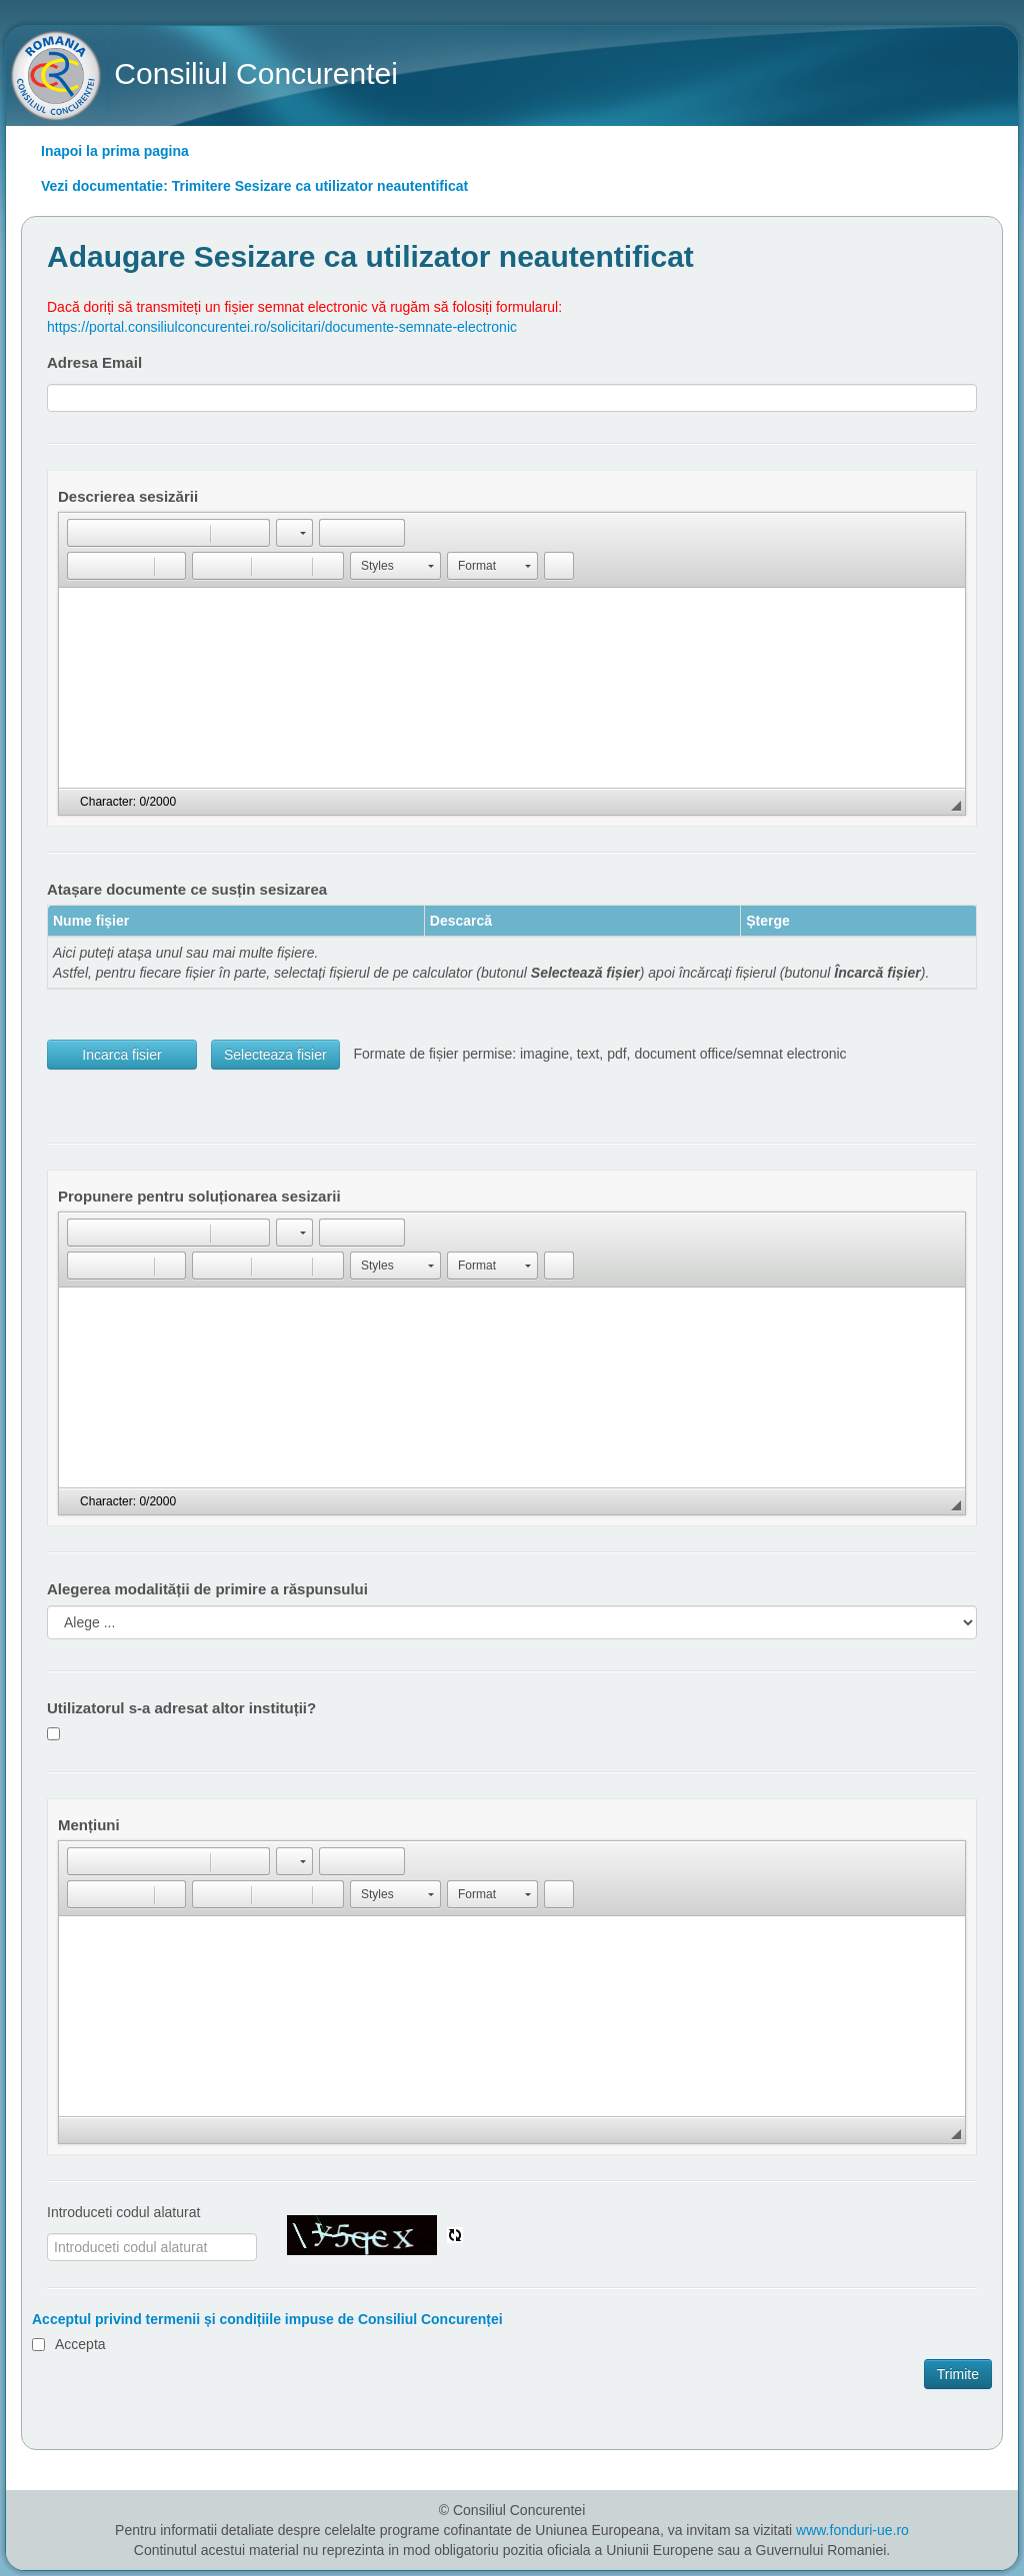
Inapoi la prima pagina (115, 151)
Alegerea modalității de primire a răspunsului (207, 1588)
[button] (82, 533)
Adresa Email (94, 362)
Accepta (80, 2344)
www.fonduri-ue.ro (852, 2530)
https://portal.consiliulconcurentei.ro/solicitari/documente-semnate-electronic (282, 327)
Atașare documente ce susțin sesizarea (187, 889)
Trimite (958, 2374)
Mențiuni (89, 1824)
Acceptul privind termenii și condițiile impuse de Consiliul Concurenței (267, 2319)
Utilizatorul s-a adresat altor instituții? (181, 1707)
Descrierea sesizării (128, 496)
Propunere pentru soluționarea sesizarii (199, 1196)
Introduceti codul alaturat (123, 2212)
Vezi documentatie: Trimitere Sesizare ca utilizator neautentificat (254, 186)
